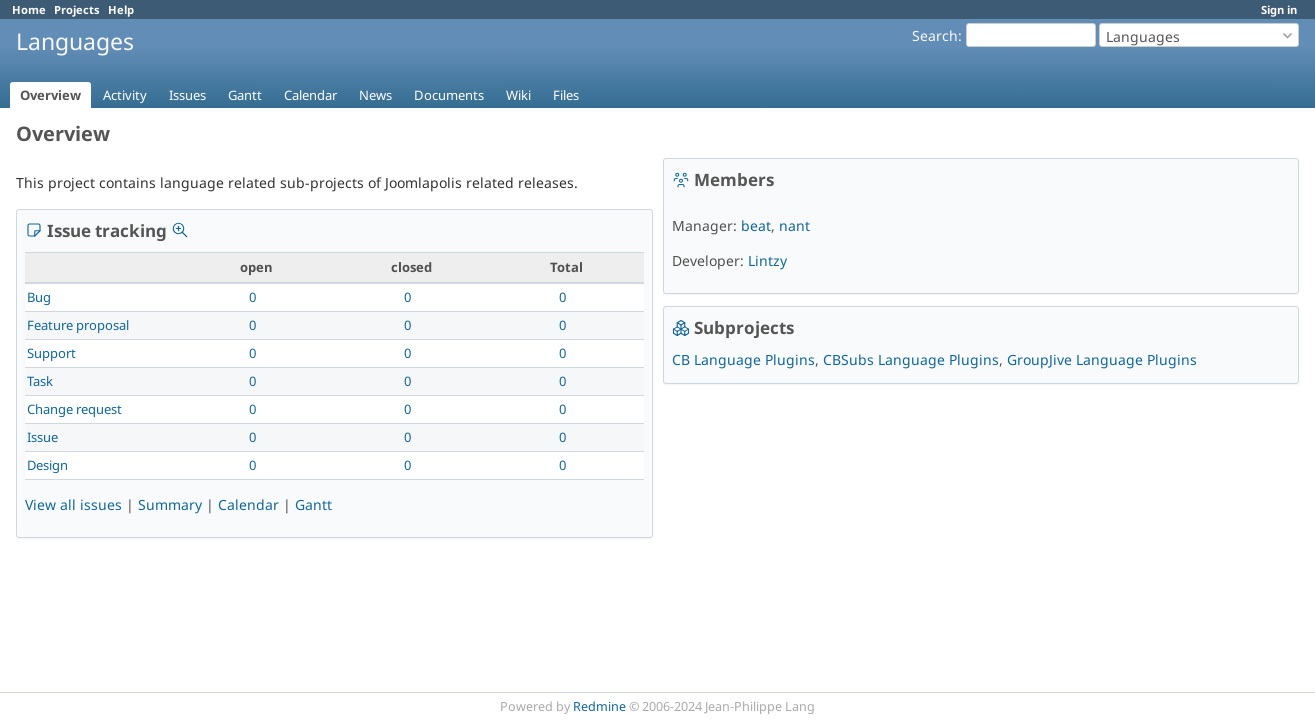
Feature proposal (78, 325)
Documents (449, 95)
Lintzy (767, 260)
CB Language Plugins (743, 359)
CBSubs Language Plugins (911, 359)
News (375, 95)
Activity (125, 95)
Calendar (310, 95)
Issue (42, 437)
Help (121, 9)
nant (794, 225)
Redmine (599, 706)
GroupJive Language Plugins (1102, 359)
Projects (77, 9)
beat (756, 225)
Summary (170, 504)
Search (935, 35)
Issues (187, 95)
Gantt (245, 95)
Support (51, 353)
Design (47, 465)
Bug (39, 297)
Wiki (518, 95)
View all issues (73, 504)
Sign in (1279, 9)
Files (566, 95)
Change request (74, 409)
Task (40, 381)
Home (29, 9)
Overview (50, 95)
